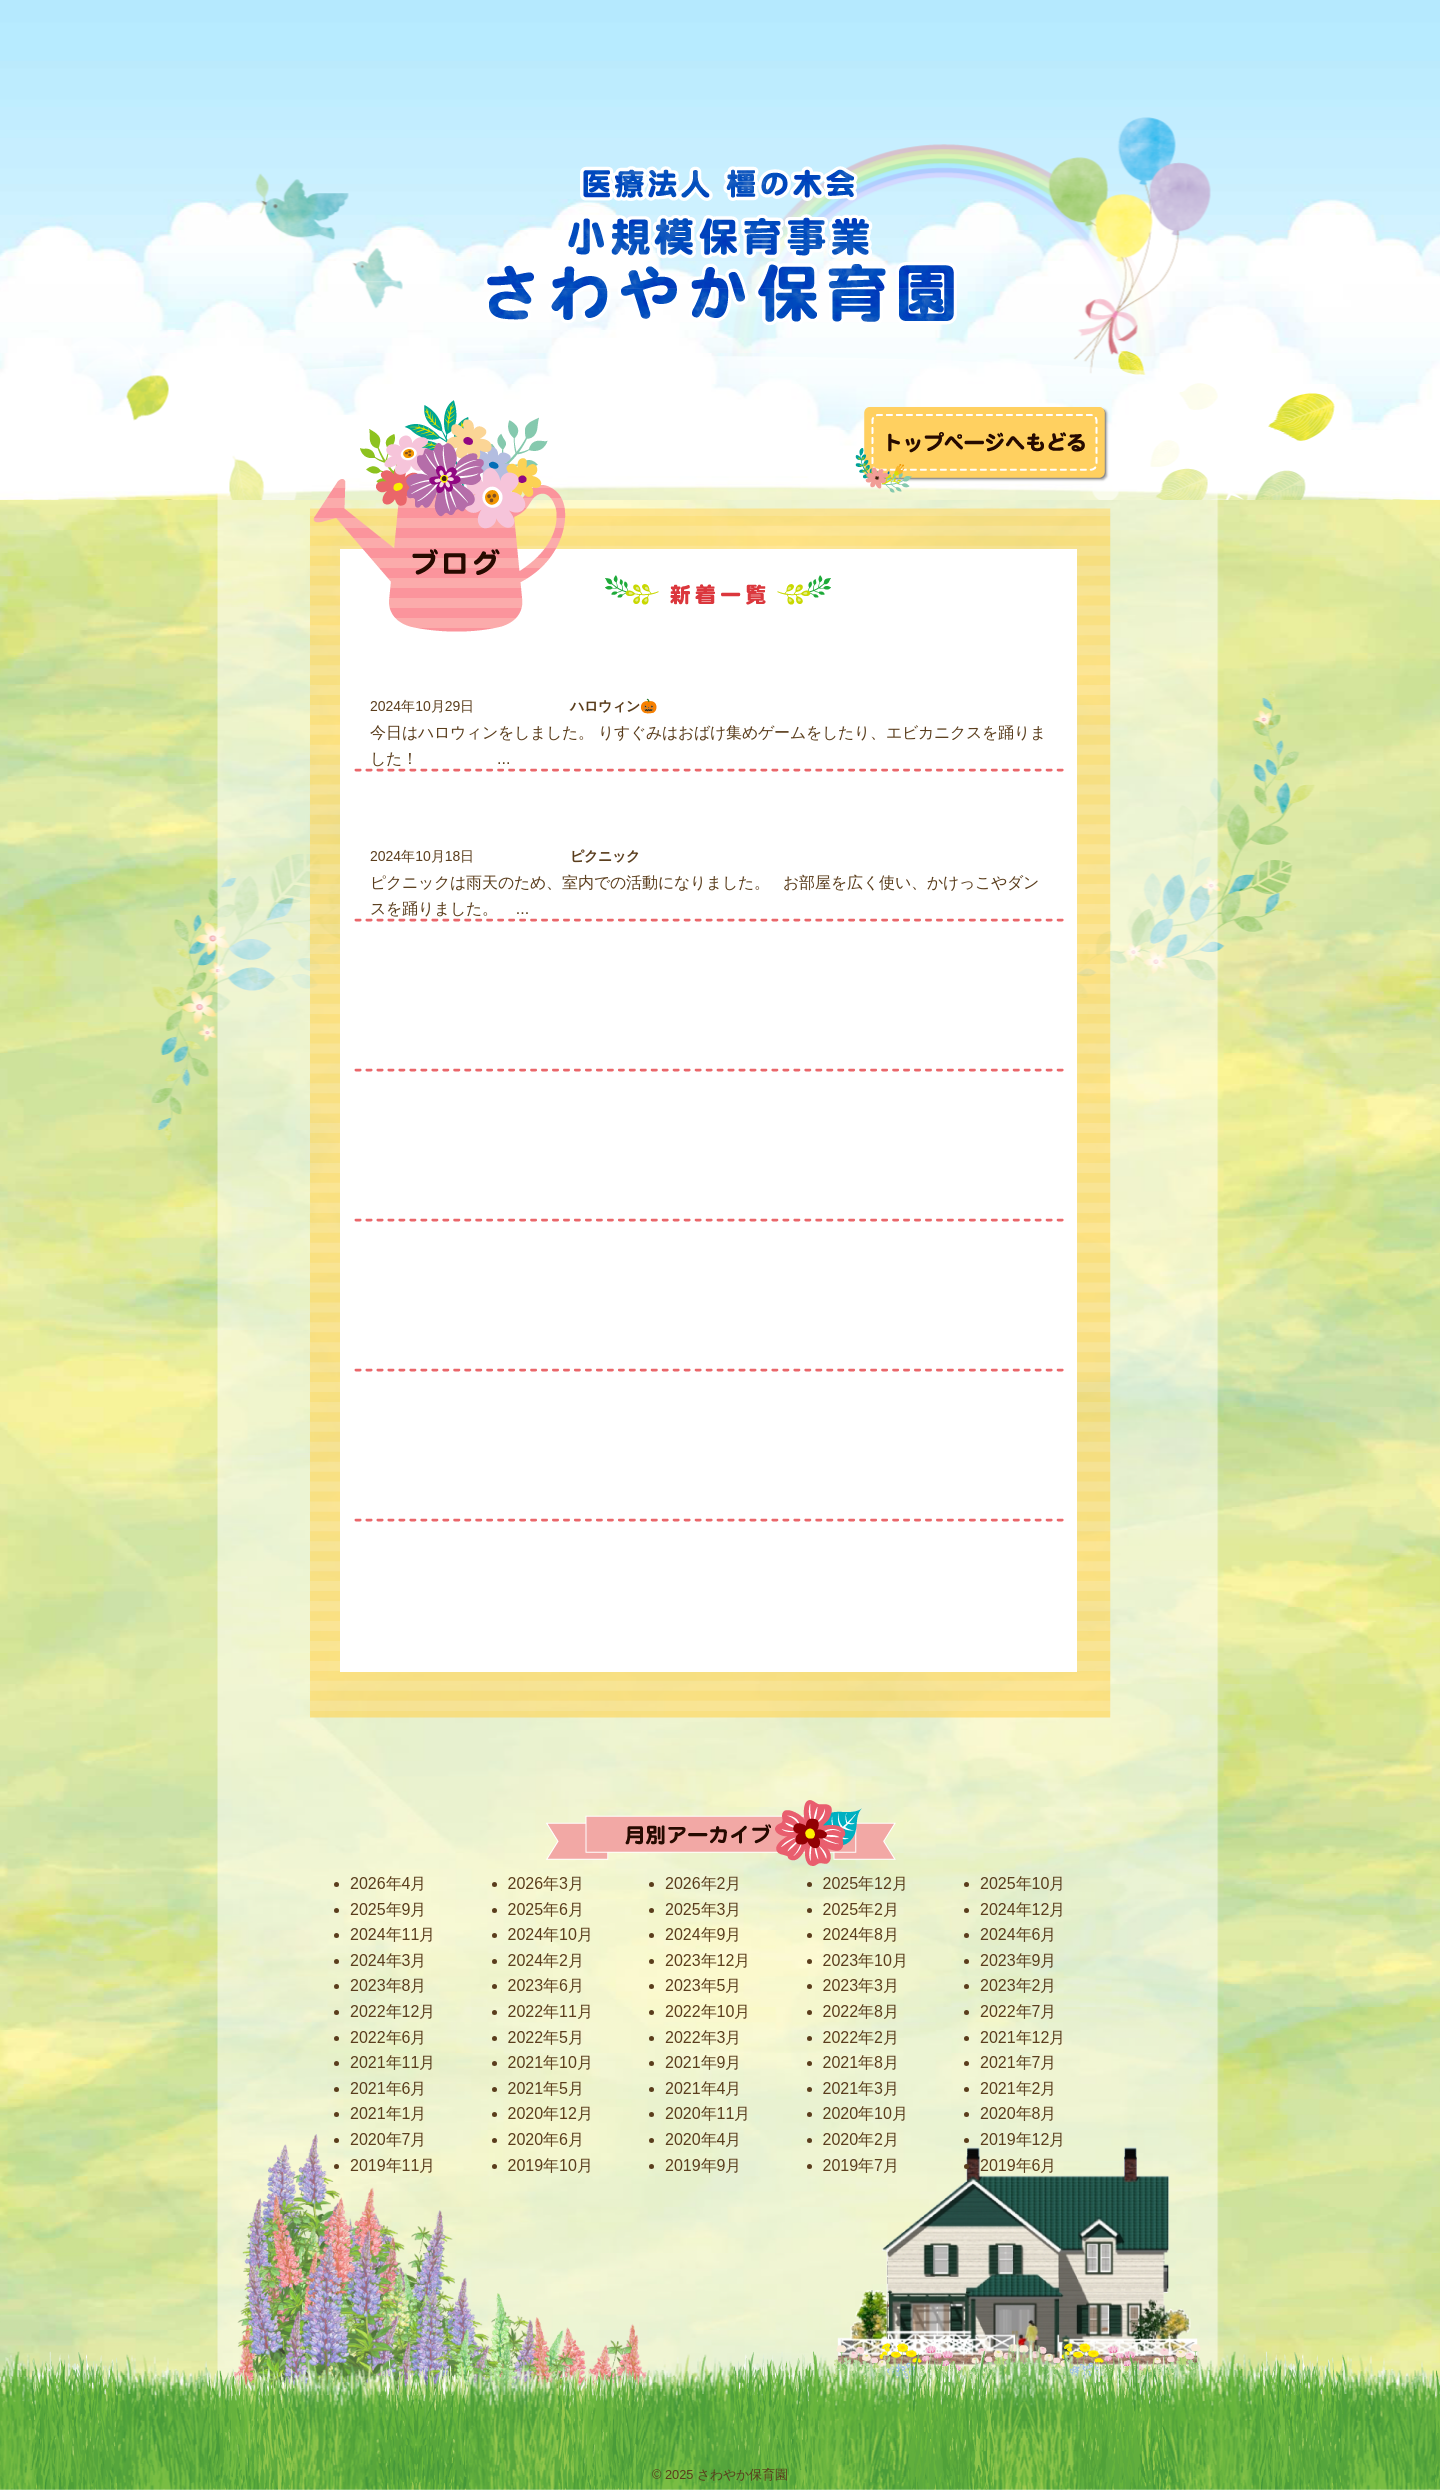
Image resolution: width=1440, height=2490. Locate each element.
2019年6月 (1018, 2165)
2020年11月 (707, 2113)
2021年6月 (388, 2088)
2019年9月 (703, 2165)
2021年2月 (1018, 2088)
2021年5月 (546, 2088)
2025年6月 (546, 1909)
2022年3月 (703, 2037)
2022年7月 (1018, 2011)
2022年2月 (861, 2037)
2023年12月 (707, 1960)
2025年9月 (388, 1909)
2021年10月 (550, 2062)
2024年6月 (1018, 1934)
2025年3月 (703, 1909)
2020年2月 (861, 2139)
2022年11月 (550, 2011)
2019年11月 (392, 2165)
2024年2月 (546, 1960)
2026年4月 (388, 1883)
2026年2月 (703, 1883)
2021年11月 (392, 2062)
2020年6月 (546, 2139)
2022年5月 (546, 2037)
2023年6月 (546, 1985)
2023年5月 (703, 1985)
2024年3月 (388, 1960)
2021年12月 (1022, 2037)
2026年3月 (546, 1883)
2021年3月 (861, 2088)
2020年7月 (388, 2139)
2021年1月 (388, 2113)
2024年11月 (392, 1934)
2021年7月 (1018, 2062)
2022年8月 (861, 2011)
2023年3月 (861, 1985)
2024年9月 (703, 1934)
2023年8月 (388, 1985)
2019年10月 (550, 2165)
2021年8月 (861, 2062)
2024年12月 (1022, 1909)
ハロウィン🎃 (613, 706)
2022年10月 (707, 2011)
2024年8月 (861, 1934)
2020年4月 (703, 2139)
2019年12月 (1022, 2139)
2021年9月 (703, 2062)
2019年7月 (861, 2165)
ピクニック (605, 856)
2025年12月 (865, 1883)
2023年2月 (1018, 1985)
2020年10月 (865, 2113)
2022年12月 (392, 2011)
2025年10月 (1022, 1883)
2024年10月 (550, 1934)
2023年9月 (1018, 1960)
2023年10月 (865, 1960)
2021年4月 (703, 2088)
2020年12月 (550, 2113)
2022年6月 (388, 2037)
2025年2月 (861, 1909)
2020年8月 (1018, 2113)
